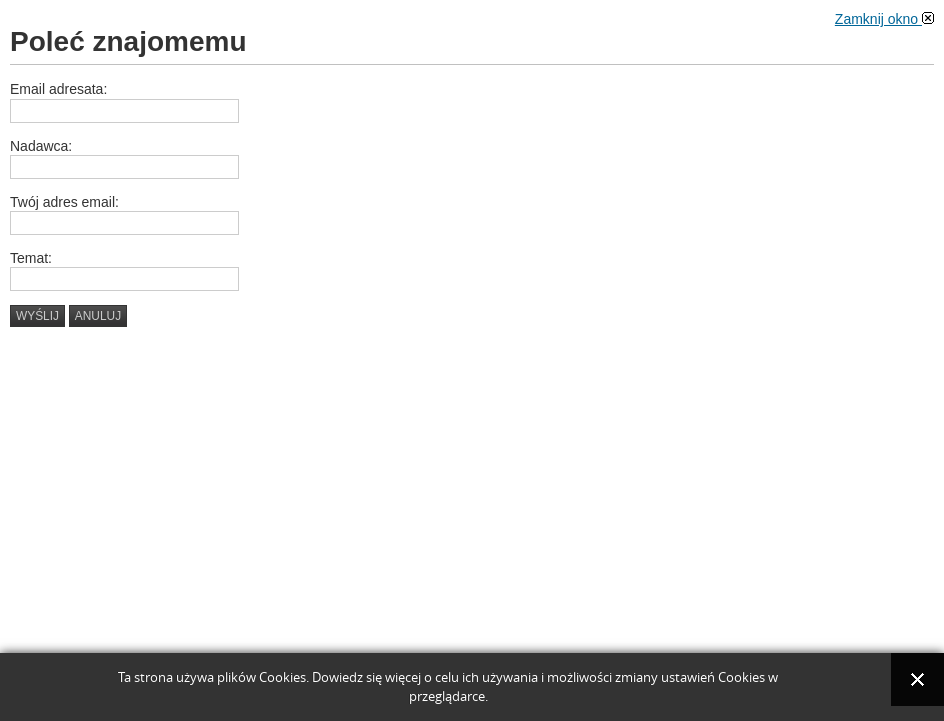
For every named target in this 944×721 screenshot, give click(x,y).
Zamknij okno (884, 19)
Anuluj (98, 316)
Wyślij (37, 316)
